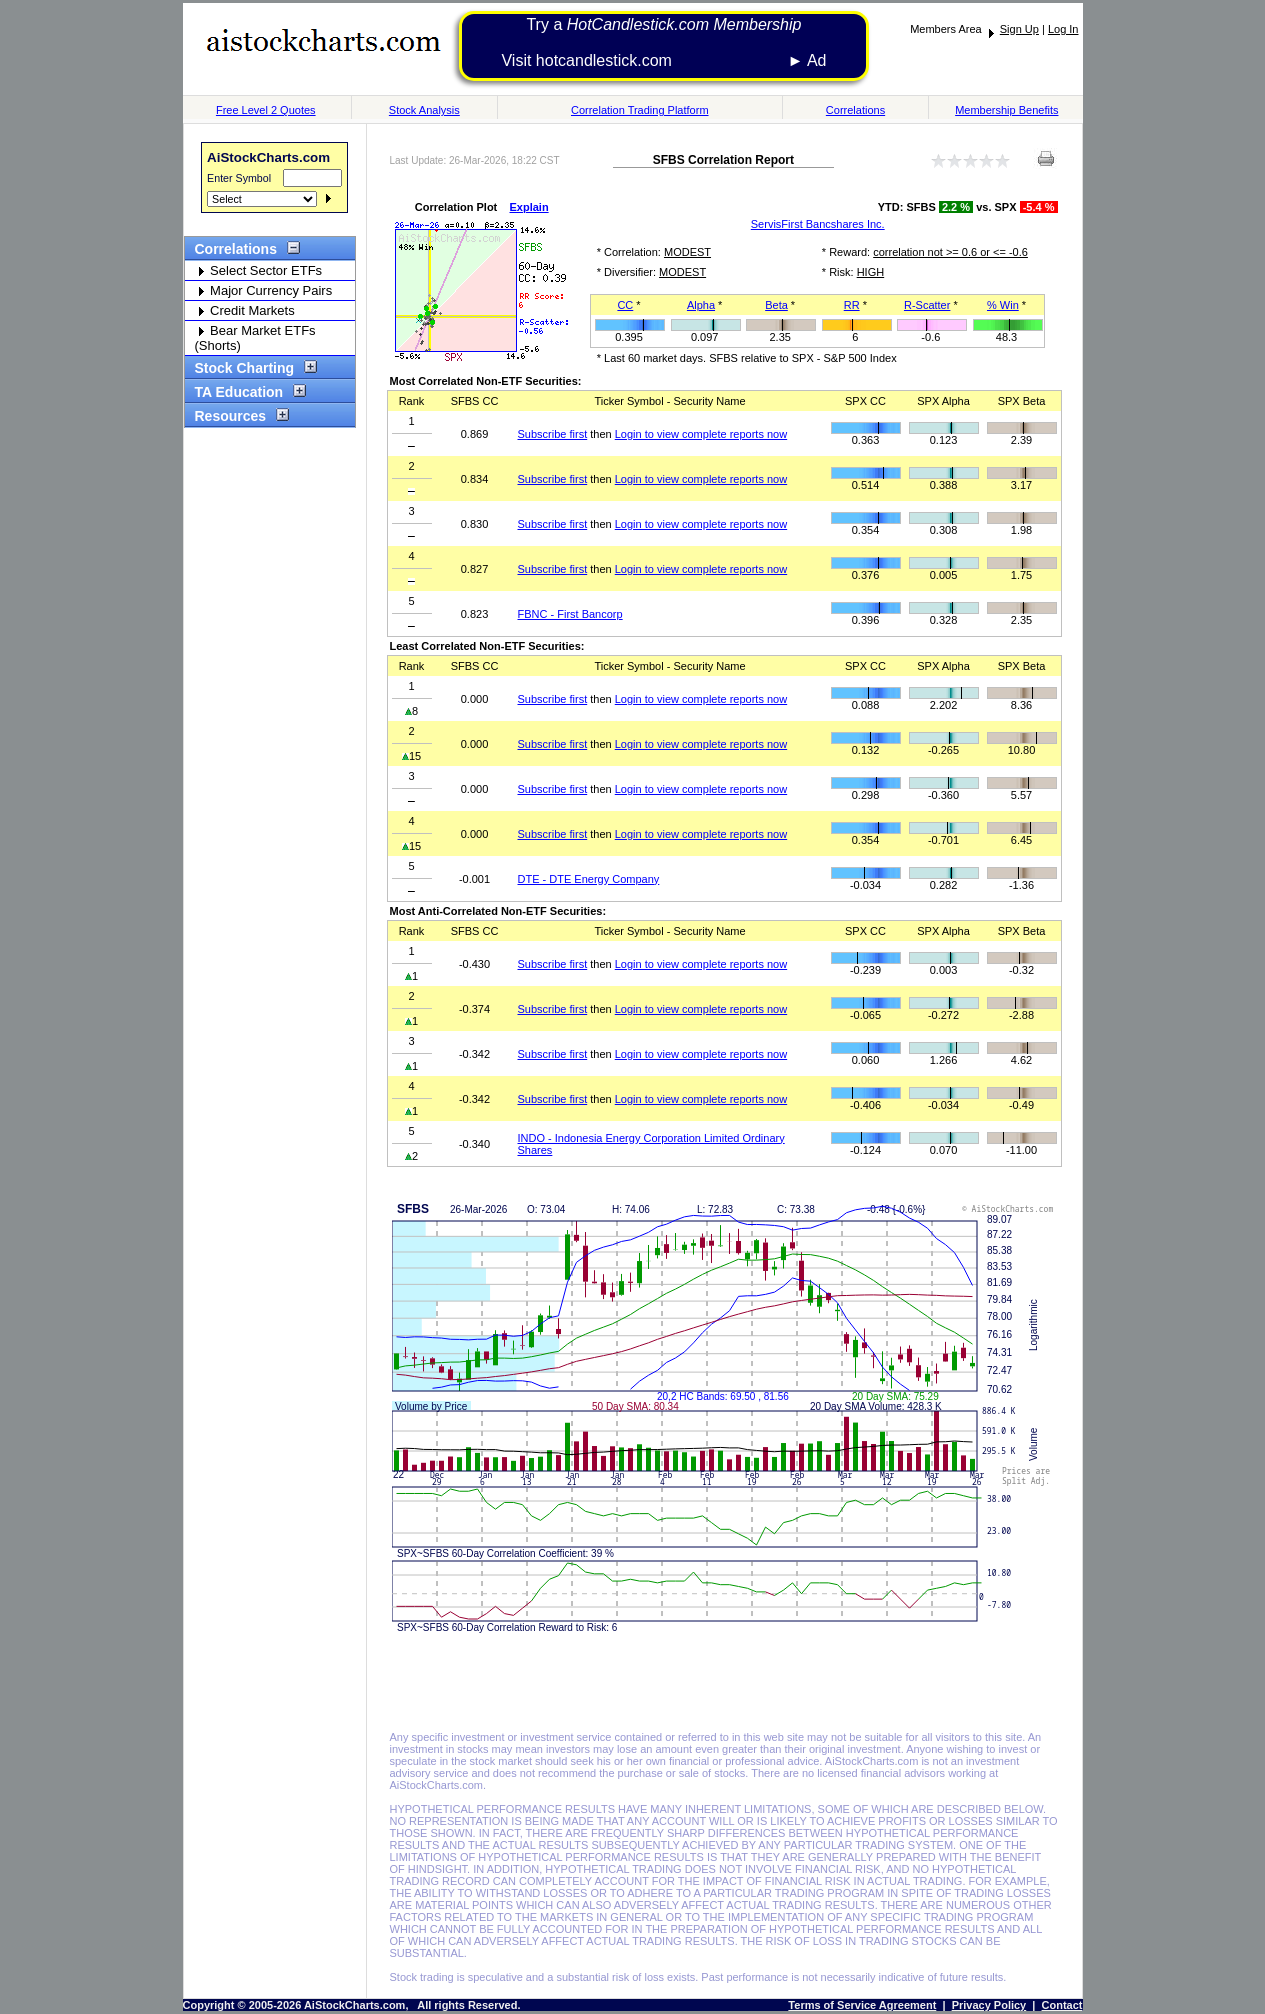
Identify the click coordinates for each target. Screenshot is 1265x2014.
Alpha (701, 305)
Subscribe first (553, 434)
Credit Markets (245, 310)
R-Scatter (927, 305)
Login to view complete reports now (701, 434)
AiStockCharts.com (268, 157)
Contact (1062, 2005)
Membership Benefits (1006, 110)
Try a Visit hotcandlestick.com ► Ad (663, 42)
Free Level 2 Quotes (266, 110)
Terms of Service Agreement (862, 2005)
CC (625, 305)
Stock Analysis (424, 110)
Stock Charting (251, 368)
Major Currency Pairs (264, 290)
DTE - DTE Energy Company (589, 879)
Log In (1063, 29)
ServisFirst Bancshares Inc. (818, 224)
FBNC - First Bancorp (570, 614)
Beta (776, 305)
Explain (529, 207)
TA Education (246, 392)
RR (852, 305)
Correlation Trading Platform (640, 110)
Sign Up (1019, 29)
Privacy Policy (989, 2005)
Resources (237, 416)
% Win (1003, 305)
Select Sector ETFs (259, 270)
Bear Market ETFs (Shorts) (255, 338)
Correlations (855, 110)
